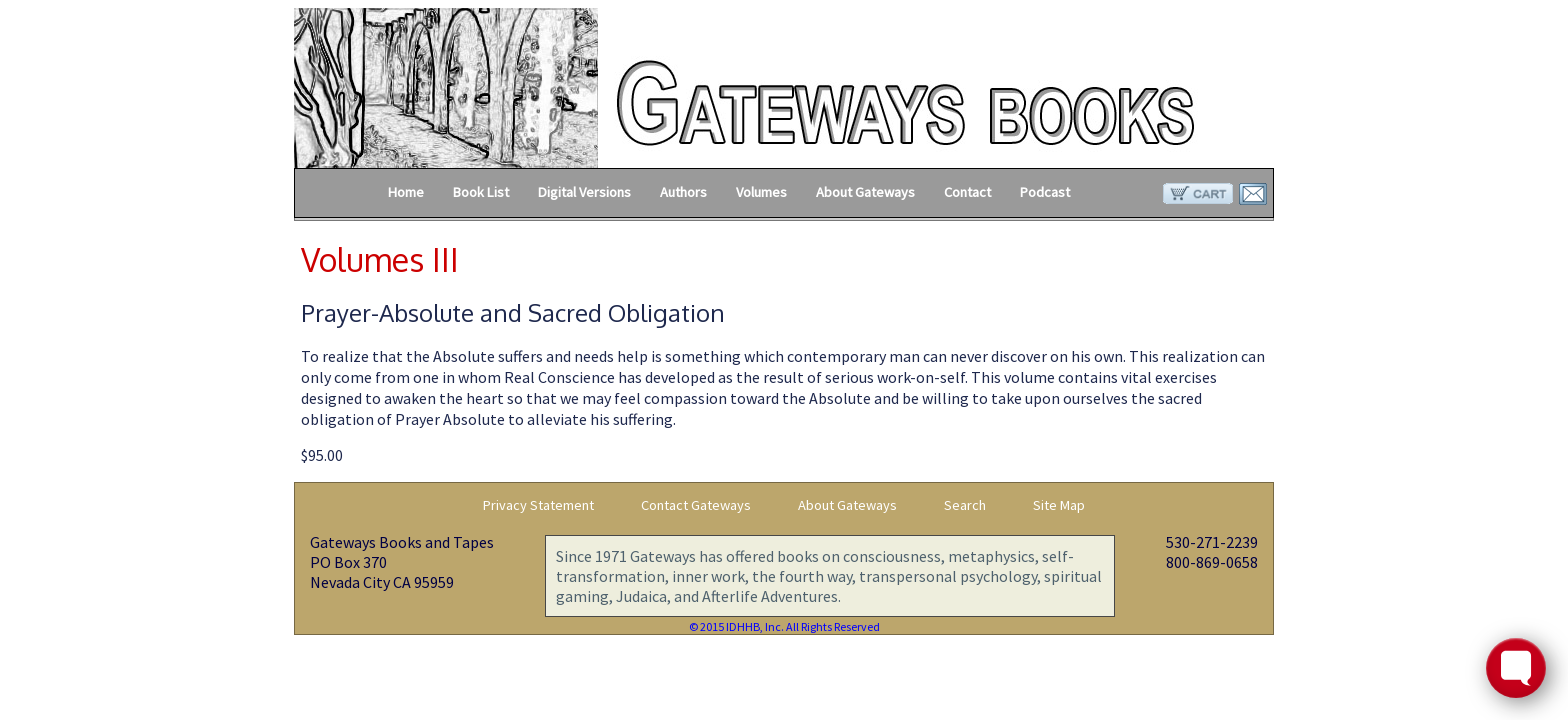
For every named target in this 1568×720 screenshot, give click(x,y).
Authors (683, 192)
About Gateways (865, 192)
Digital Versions (584, 192)
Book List (481, 192)
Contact (967, 192)
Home (406, 192)
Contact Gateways (696, 505)
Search (965, 505)
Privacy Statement (538, 505)
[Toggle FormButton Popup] (1516, 668)
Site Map (1059, 505)
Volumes (761, 192)
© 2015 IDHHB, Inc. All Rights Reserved (784, 626)
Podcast (1045, 192)
